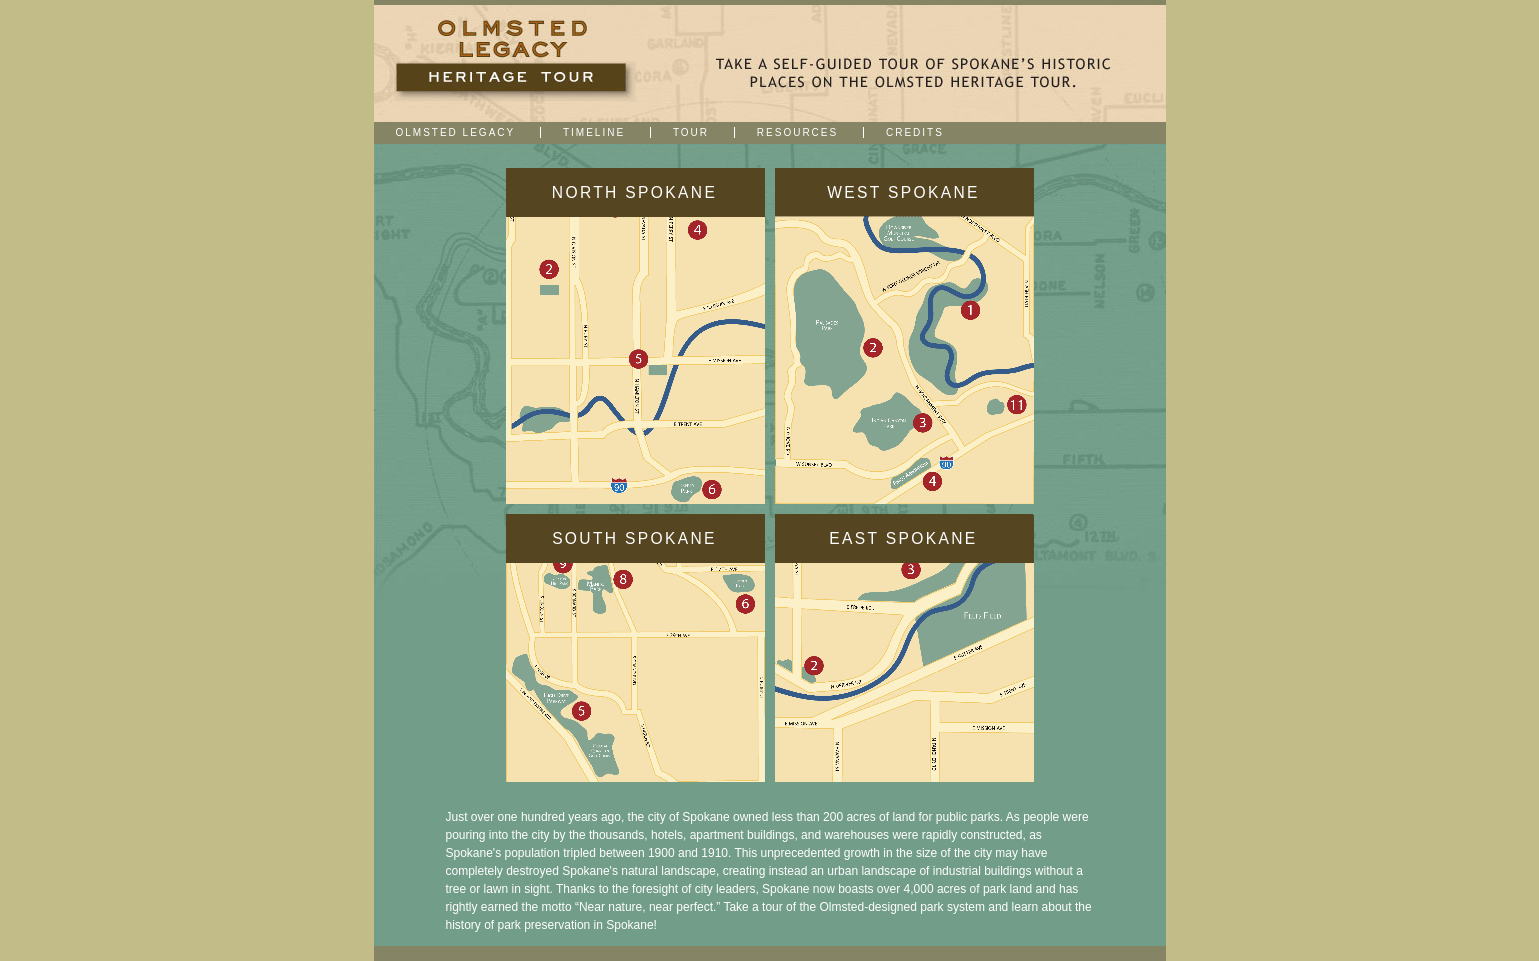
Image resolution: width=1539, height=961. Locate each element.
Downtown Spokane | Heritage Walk (513, 63)
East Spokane (903, 538)
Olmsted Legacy (456, 132)
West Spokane (903, 192)
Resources (797, 132)
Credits (915, 132)
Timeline (594, 132)
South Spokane (634, 538)
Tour (691, 132)
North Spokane (634, 192)
